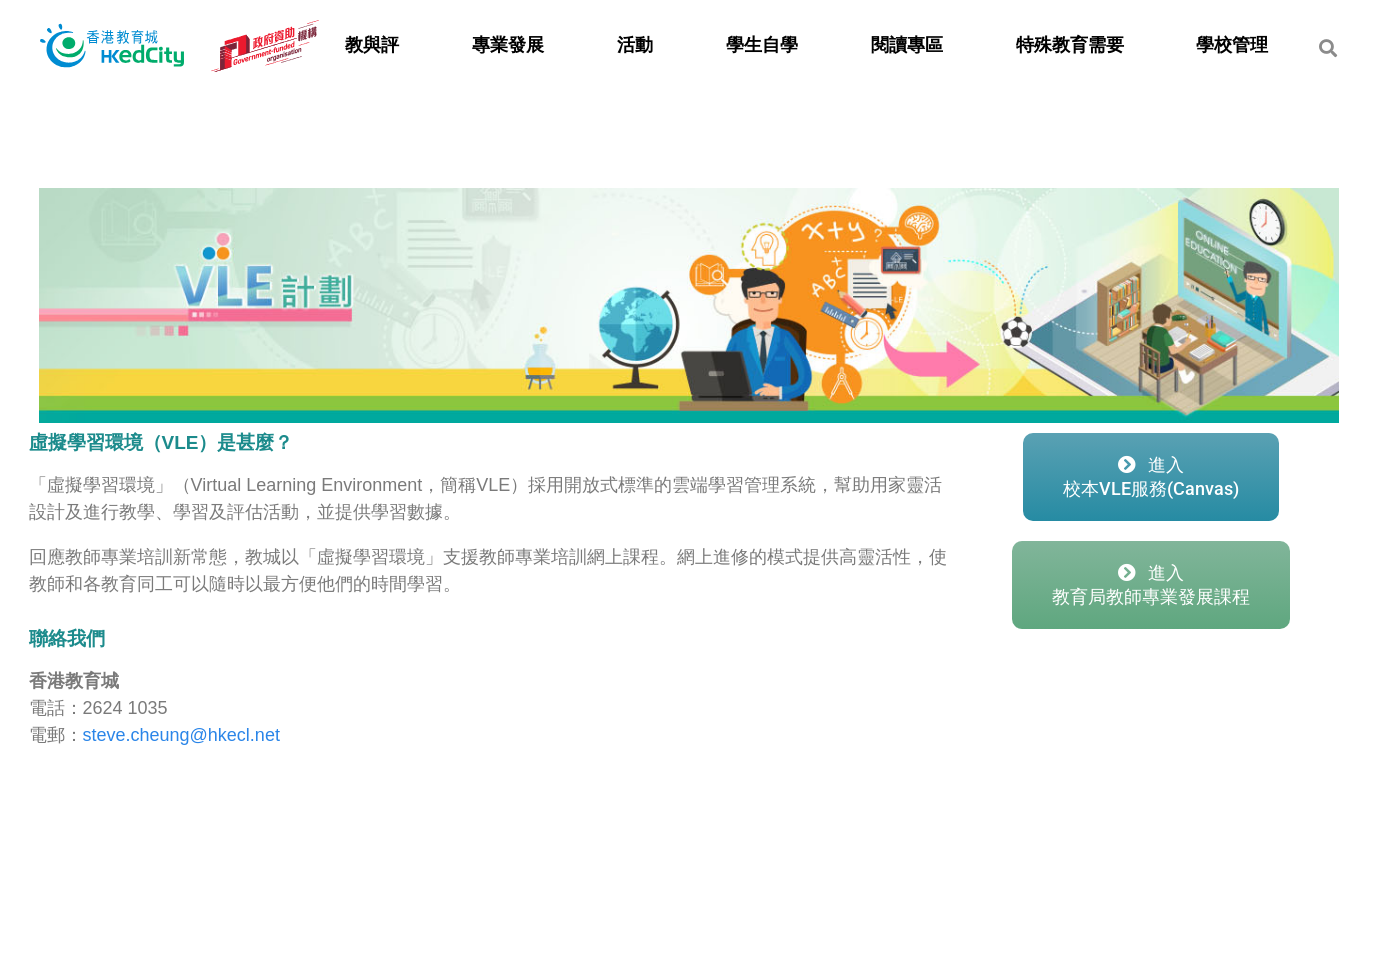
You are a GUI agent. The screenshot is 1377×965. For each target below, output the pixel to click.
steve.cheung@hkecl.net (181, 735)
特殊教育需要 (1070, 45)
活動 (635, 45)
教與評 (372, 45)
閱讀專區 (907, 45)
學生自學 (762, 45)
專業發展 (508, 45)
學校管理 (1232, 45)
